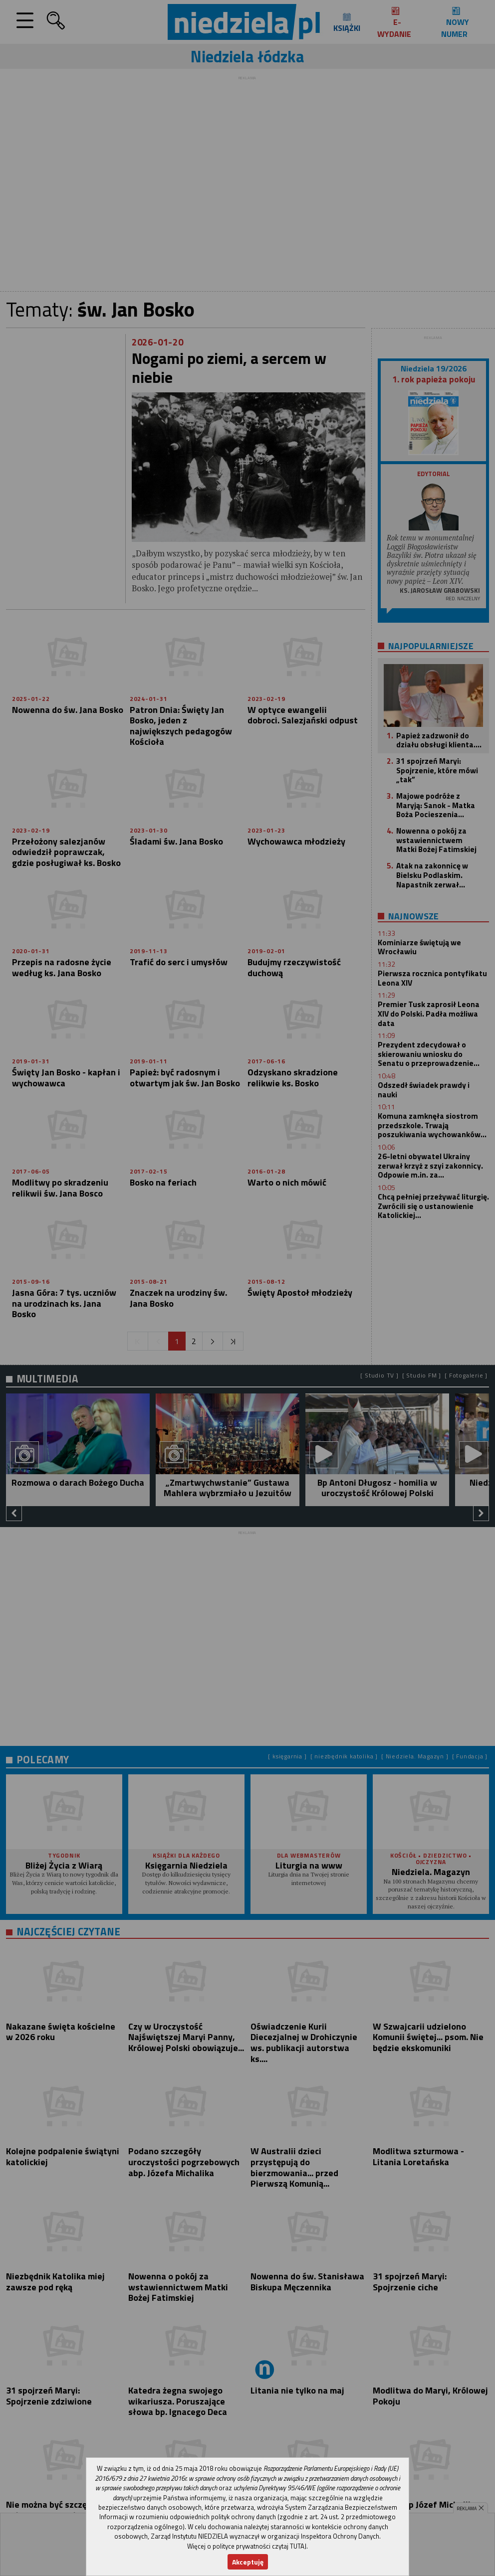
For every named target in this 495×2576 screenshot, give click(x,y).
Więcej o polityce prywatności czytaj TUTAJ (246, 2546)
